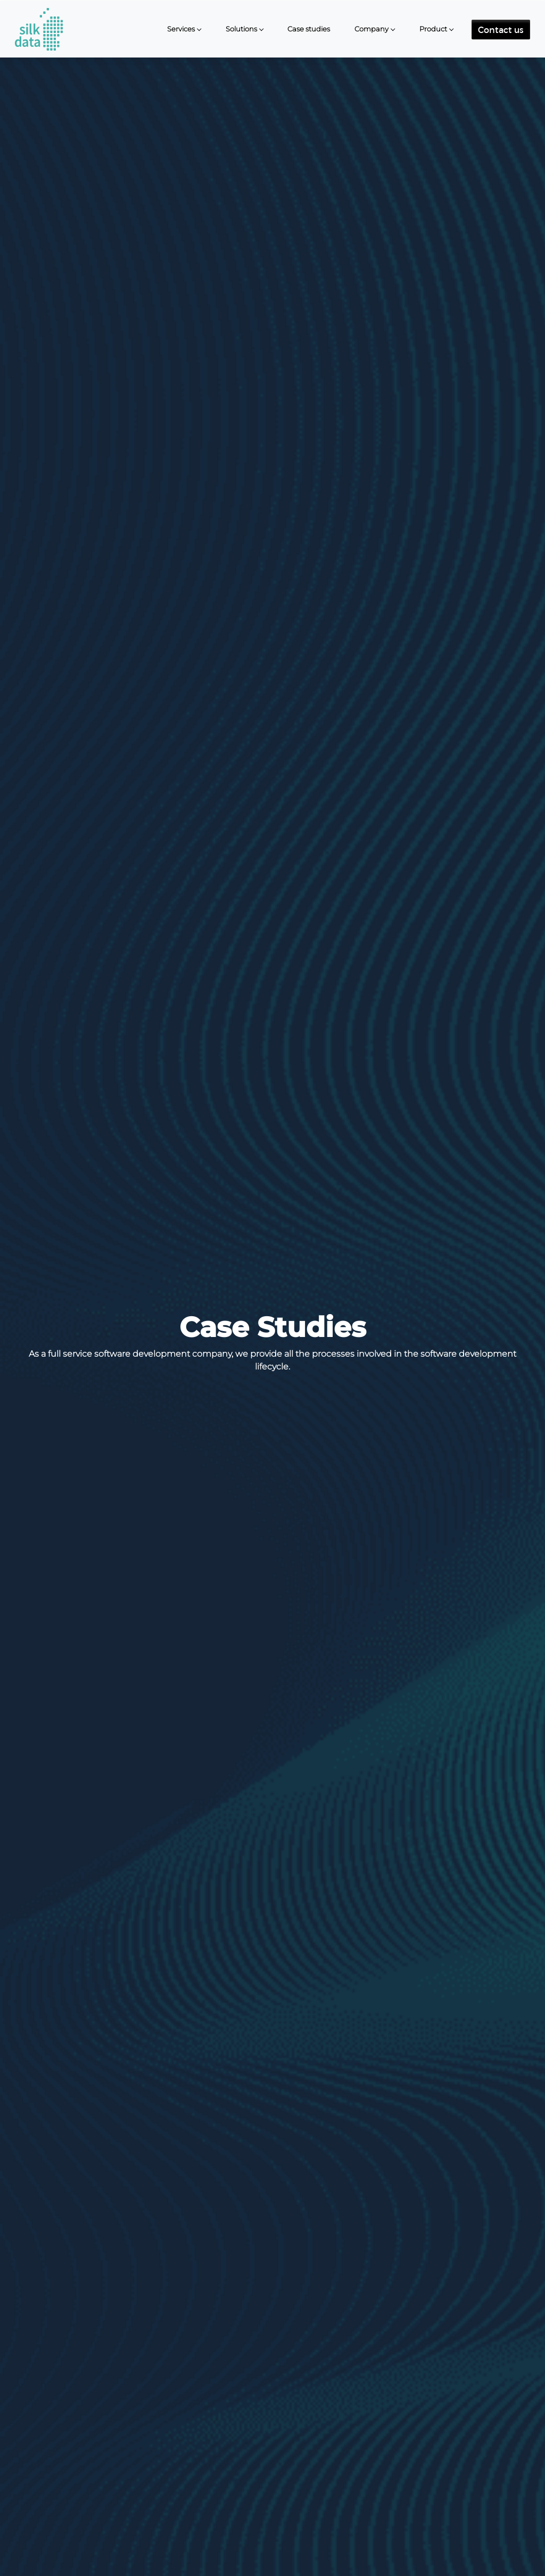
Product (433, 28)
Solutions (241, 28)
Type (196, 2497)
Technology (329, 2497)
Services (181, 28)
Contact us (501, 29)
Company (371, 28)
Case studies (308, 28)
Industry (253, 2497)
